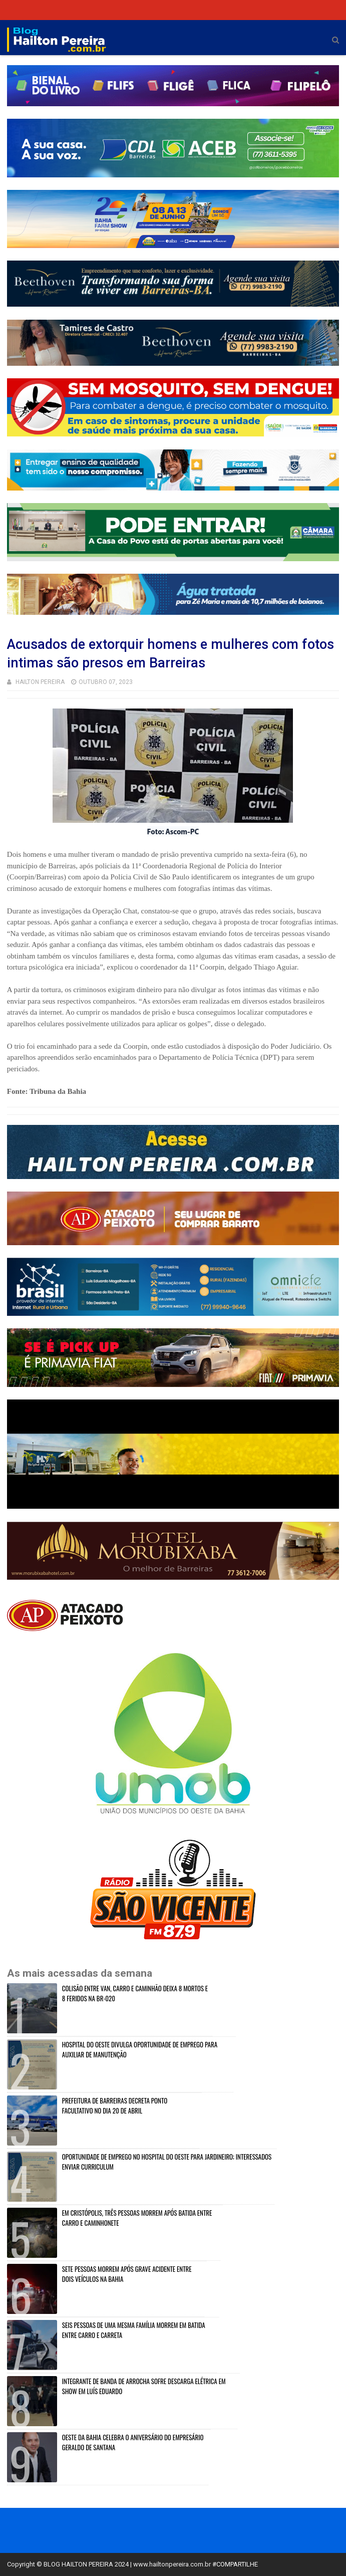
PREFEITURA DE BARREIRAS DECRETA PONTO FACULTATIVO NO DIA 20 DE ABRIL (115, 2105)
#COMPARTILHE (235, 2564)
